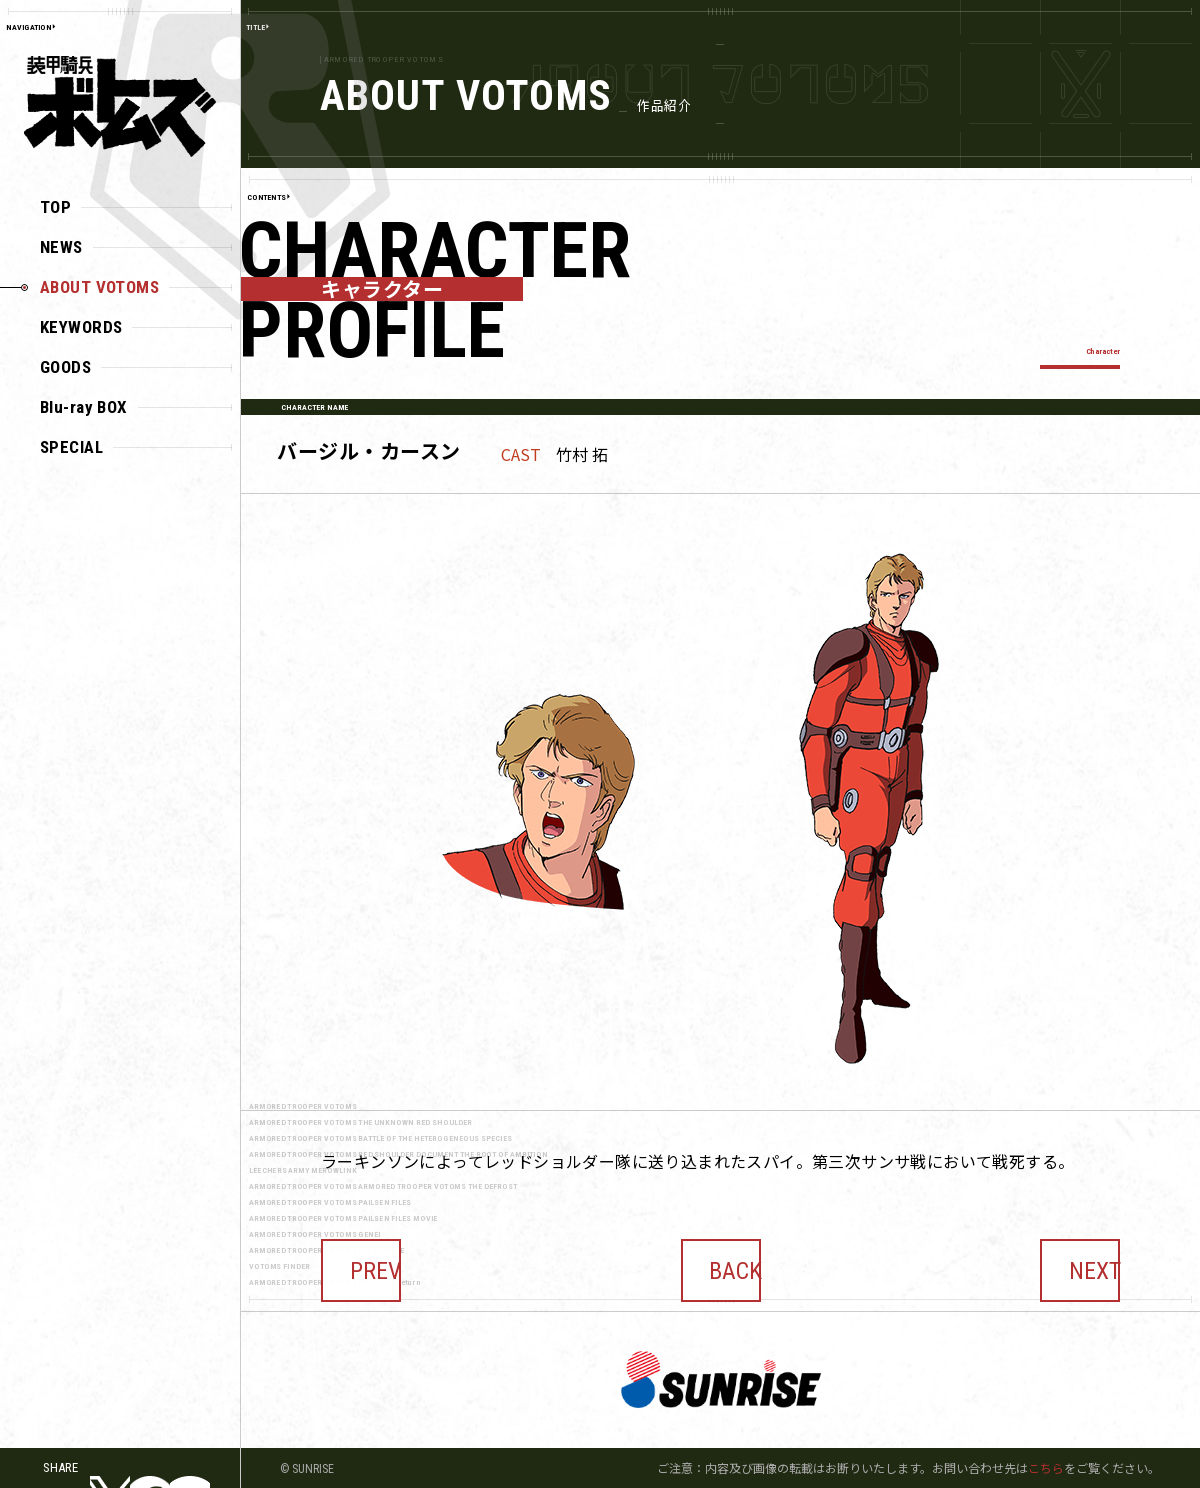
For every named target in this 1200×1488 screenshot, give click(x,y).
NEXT (1080, 1255)
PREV (361, 1255)
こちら (1046, 1467)
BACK (721, 1255)
